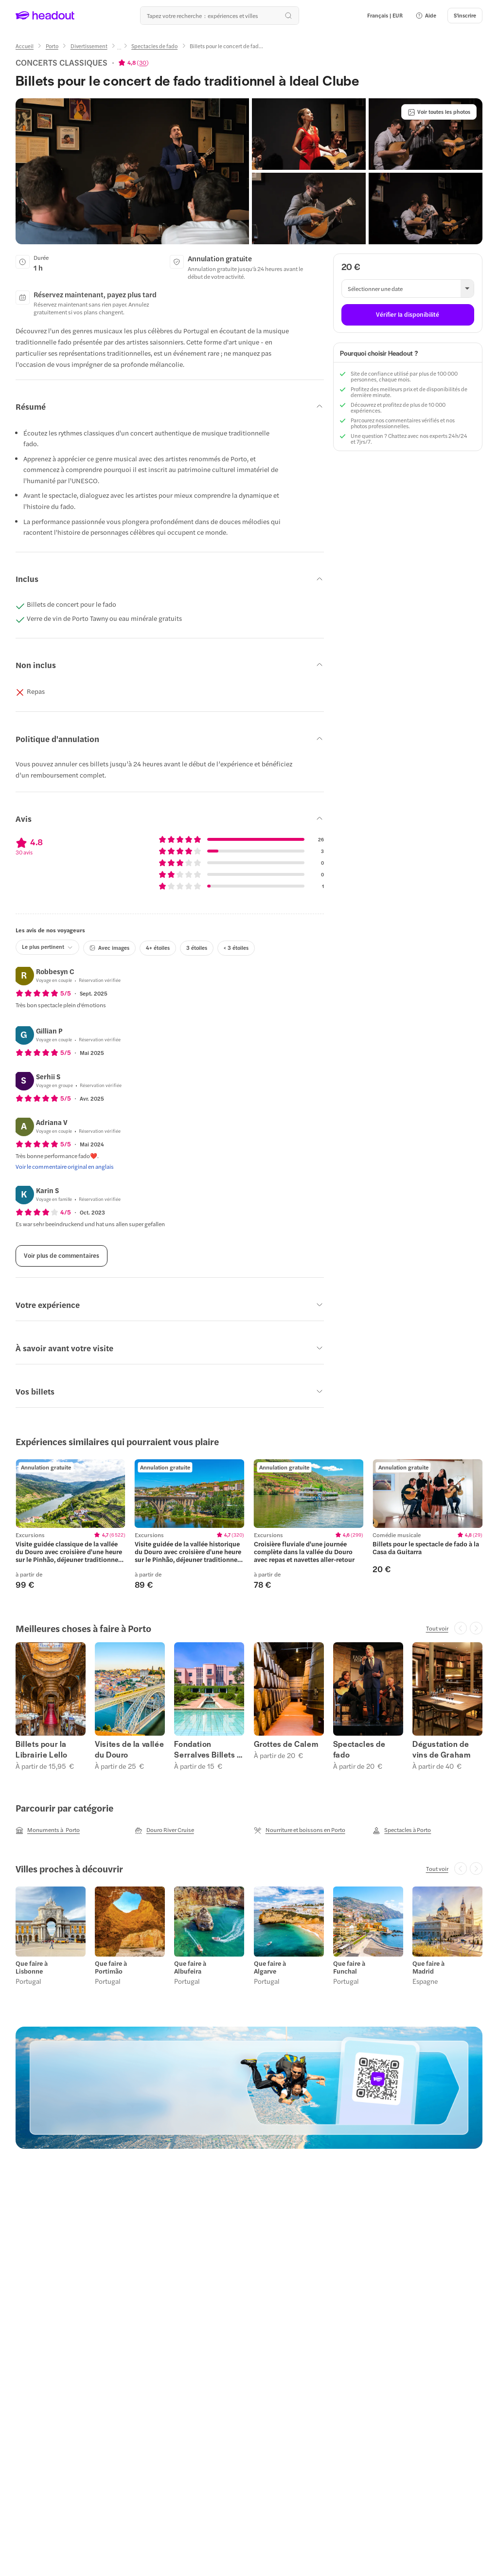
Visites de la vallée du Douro (129, 1749)
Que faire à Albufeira (190, 1967)
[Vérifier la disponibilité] (407, 315)
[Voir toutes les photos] (439, 112)
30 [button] (142, 62)
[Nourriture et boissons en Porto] (299, 1830)
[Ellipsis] (119, 49)
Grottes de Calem (286, 1744)
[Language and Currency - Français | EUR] (385, 15)
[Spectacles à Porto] (402, 1830)
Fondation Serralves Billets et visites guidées (209, 1749)
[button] (426, 15)
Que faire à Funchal (349, 1967)
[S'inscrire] (464, 15)
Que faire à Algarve (270, 1967)
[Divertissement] (89, 46)
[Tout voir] (437, 1628)
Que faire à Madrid (428, 1967)
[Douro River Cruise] (164, 1830)
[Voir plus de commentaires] (61, 1256)
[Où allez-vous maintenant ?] (219, 15)
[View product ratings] (133, 62)
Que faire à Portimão (111, 1967)
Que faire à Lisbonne (32, 1967)
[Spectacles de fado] (154, 46)
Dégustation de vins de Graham (441, 1749)
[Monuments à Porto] (48, 1830)
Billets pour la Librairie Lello (42, 1749)
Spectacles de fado (359, 1749)
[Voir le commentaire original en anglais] (65, 1166)
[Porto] (52, 46)
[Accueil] (25, 46)
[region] (249, 1524)
